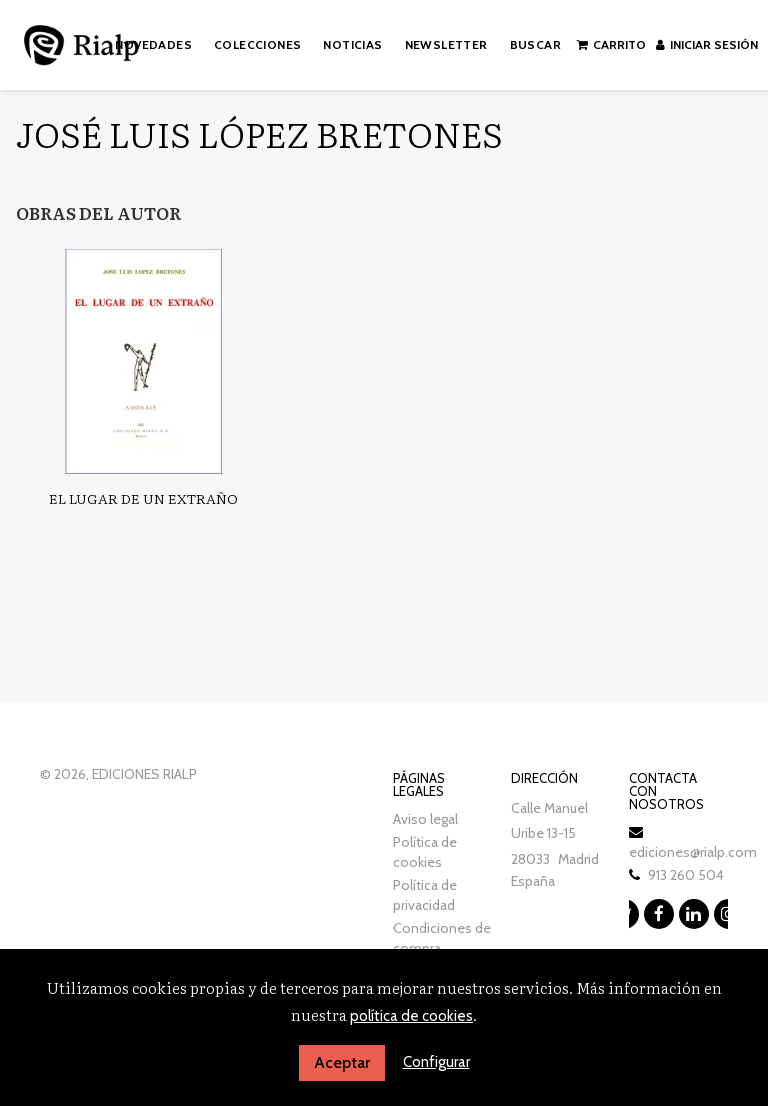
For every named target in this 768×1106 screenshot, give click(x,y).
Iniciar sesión (707, 44)
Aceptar (342, 1062)
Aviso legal (425, 819)
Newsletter (446, 44)
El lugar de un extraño (143, 498)
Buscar (535, 44)
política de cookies (411, 1016)
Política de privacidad (425, 895)
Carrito (611, 44)
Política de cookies (425, 852)
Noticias (352, 44)
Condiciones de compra (442, 938)
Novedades (153, 44)
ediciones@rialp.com (693, 852)
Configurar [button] (436, 1062)
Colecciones (257, 44)
